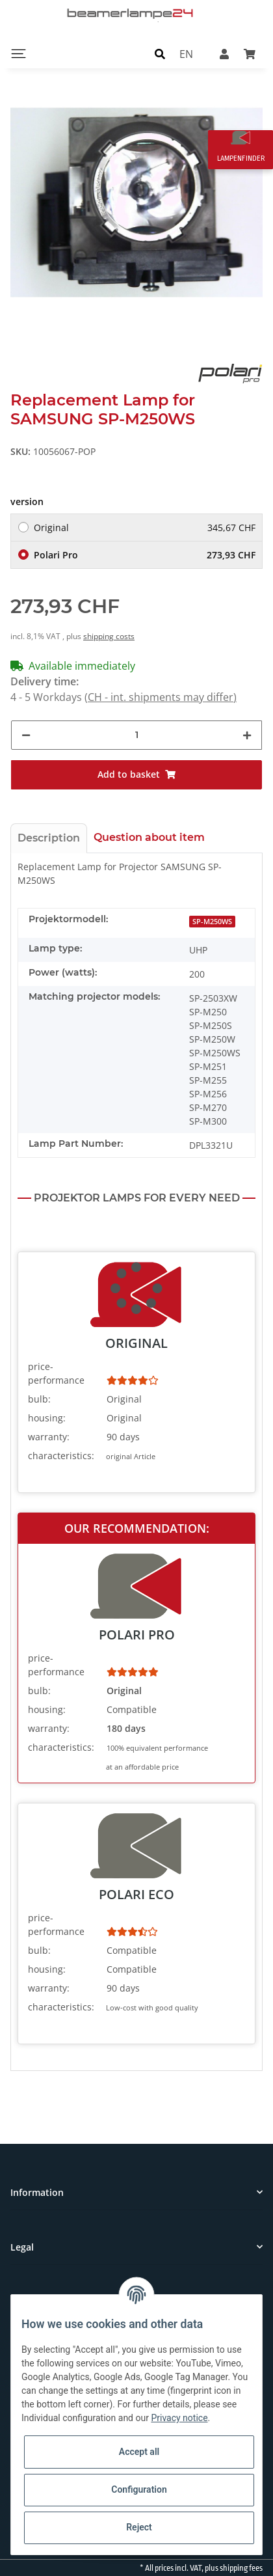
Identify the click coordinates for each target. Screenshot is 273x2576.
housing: (47, 1418)
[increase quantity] (247, 735)
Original (144, 527)
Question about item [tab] (149, 837)
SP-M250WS (212, 921)
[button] (160, 53)
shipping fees (241, 2568)
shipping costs (109, 636)
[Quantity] (136, 735)
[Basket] (250, 53)
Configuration (138, 2489)
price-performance (56, 1373)
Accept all (139, 2451)
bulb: (39, 1399)
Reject (139, 2527)
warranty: (49, 1437)
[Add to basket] (136, 774)
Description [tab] (49, 838)
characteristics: (61, 1455)
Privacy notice (179, 2418)
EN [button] (186, 53)
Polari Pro (144, 555)
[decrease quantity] (26, 735)
